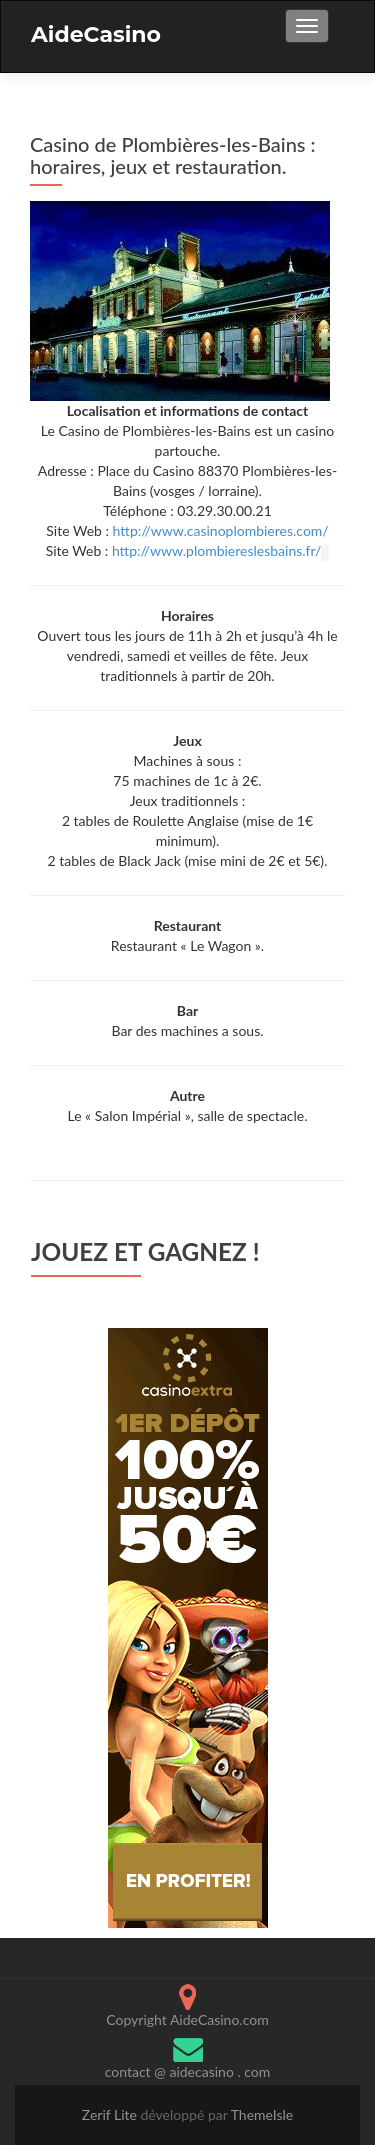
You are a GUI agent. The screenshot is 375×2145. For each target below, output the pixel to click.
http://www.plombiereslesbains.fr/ (216, 550)
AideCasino (96, 34)
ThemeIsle (262, 2114)
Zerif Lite (111, 2114)
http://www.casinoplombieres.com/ (221, 530)
